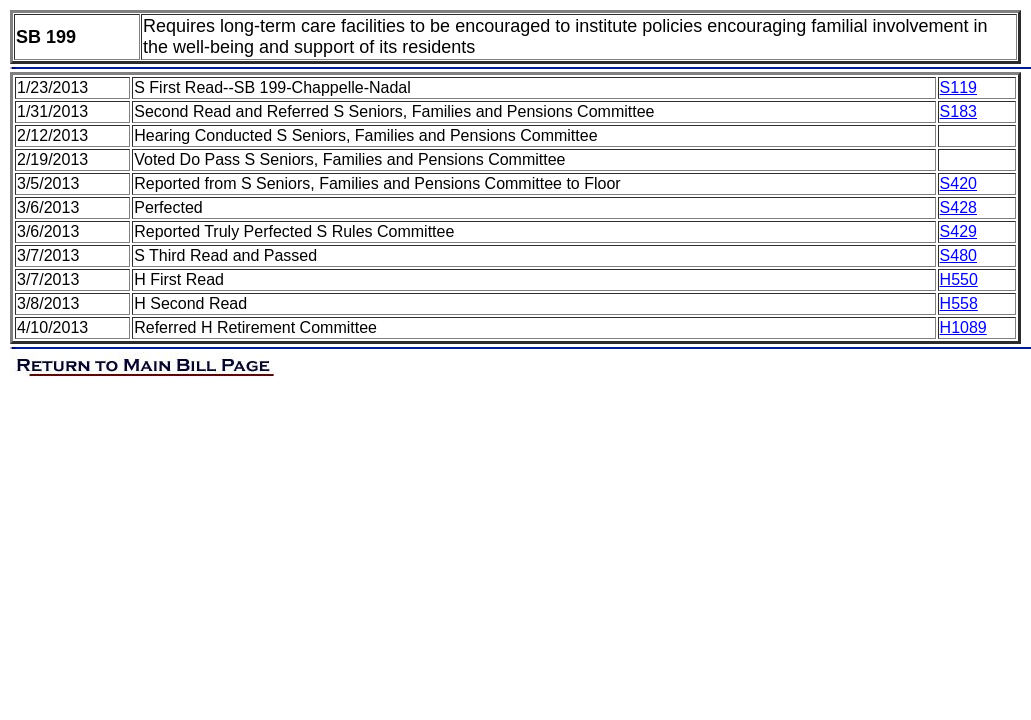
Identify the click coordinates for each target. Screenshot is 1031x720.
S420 (958, 183)
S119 (958, 87)
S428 (958, 207)
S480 (958, 255)
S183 (958, 111)
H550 (959, 279)
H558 (959, 303)
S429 (958, 231)
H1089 (963, 327)
